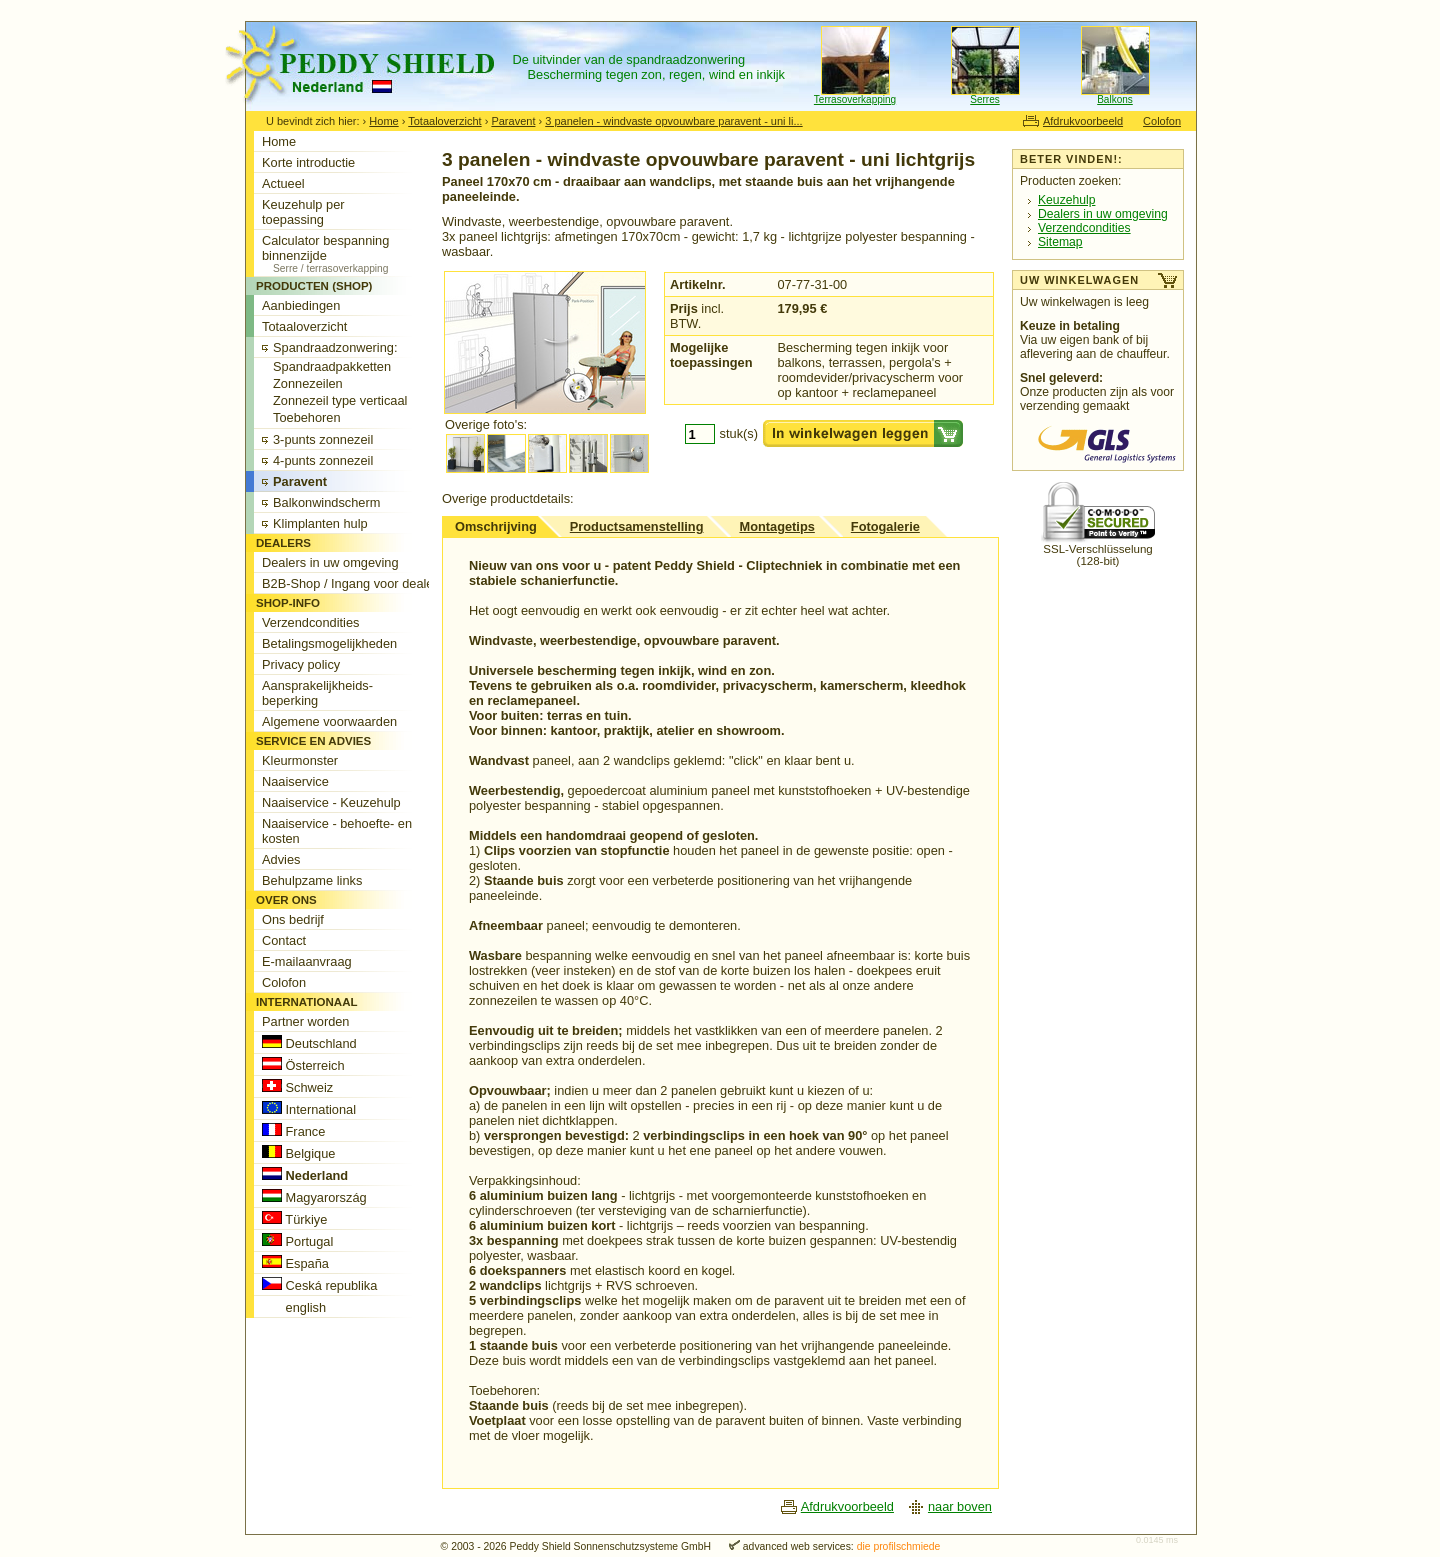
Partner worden (306, 1021)
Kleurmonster (300, 760)
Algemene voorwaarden (329, 721)
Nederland (305, 1175)
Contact (284, 940)
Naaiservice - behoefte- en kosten (337, 831)
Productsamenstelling (637, 526)
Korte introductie (308, 162)
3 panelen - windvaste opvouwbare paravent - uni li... (673, 121)
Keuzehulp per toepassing (303, 212)
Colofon (1162, 121)
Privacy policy (301, 664)
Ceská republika (319, 1285)
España (295, 1263)
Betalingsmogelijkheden (329, 643)
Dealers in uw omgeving (1103, 214)
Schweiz (297, 1087)
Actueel (283, 183)
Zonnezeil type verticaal (340, 400)
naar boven (960, 1506)
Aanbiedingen (301, 305)
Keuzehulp (1066, 200)
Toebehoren (307, 417)
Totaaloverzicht (444, 121)
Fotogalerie (885, 526)
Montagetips (776, 526)
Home (383, 121)
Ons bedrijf (293, 919)
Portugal (297, 1241)
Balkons (1115, 99)
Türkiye (294, 1219)
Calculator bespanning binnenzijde (353, 253)
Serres (984, 99)
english (294, 1307)
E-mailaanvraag (307, 961)
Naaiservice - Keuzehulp (331, 802)
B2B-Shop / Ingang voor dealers (353, 583)
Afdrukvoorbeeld (1083, 121)
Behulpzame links (312, 880)
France (293, 1131)
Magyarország (314, 1197)
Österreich (303, 1065)
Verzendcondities (1084, 228)
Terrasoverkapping (855, 99)
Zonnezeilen (308, 383)
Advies (281, 859)
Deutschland (309, 1043)
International (309, 1109)
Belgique (298, 1153)
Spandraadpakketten (332, 366)
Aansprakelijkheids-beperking (317, 693)
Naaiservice (295, 781)
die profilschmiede (899, 1546)
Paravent (513, 121)
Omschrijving (496, 526)
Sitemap (1060, 242)
